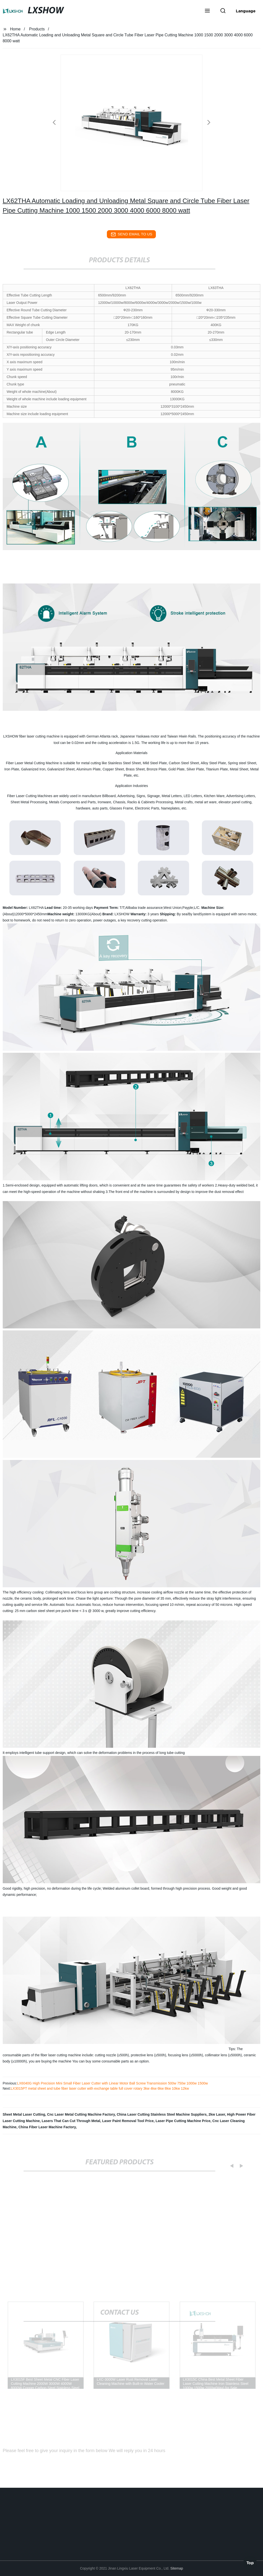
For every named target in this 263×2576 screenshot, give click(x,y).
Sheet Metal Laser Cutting (24, 2114)
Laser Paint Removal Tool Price (128, 2121)
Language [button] (246, 11)
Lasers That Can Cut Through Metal (71, 2121)
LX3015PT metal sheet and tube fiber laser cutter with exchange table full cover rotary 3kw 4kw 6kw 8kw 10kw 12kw (100, 2088)
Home (15, 29)
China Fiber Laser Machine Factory (47, 2127)
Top (250, 2561)
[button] (207, 11)
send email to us (131, 234)
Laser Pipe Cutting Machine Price (183, 2121)
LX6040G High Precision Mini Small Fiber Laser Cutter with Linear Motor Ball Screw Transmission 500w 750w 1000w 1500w (112, 2083)
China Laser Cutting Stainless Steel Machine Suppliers (162, 2114)
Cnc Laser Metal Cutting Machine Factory (81, 2114)
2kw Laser (217, 2114)
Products (37, 29)
